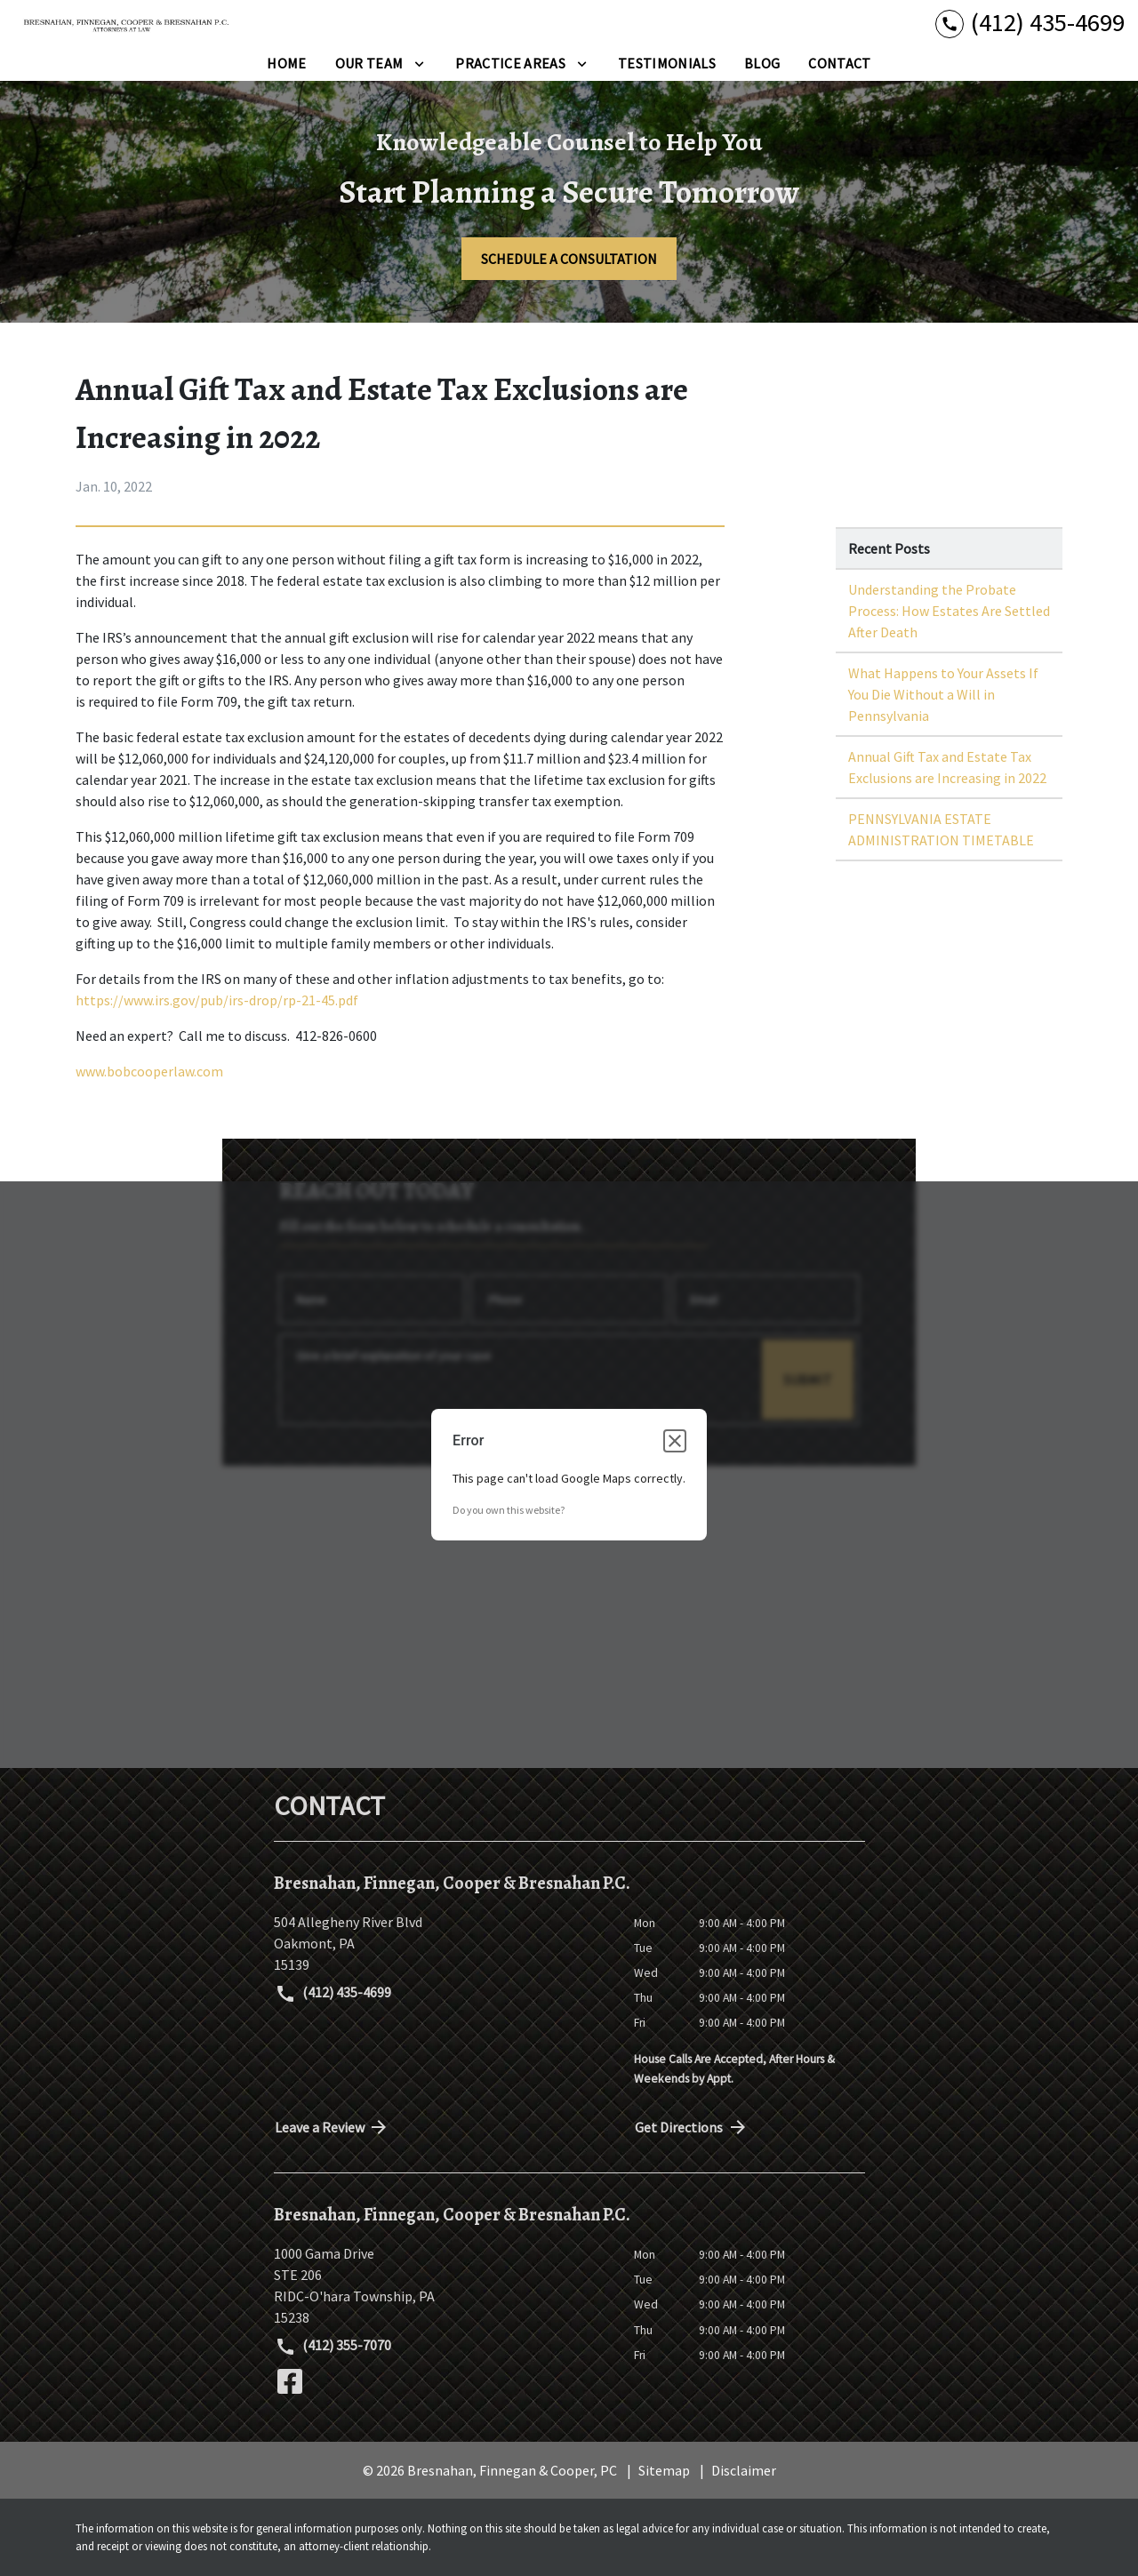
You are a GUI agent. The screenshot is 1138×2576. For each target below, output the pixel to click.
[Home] (286, 63)
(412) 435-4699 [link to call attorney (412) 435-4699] (333, 1993)
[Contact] (839, 63)
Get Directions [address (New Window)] (692, 2127)
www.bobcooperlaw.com (149, 1071)
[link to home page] (124, 23)
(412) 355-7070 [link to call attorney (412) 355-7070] (333, 2346)
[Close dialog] (674, 1441)
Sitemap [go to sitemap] (664, 2470)
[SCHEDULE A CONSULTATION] (569, 258)
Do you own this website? (509, 1509)
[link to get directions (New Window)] (440, 1943)
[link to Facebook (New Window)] (289, 2381)
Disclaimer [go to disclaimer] (743, 2470)
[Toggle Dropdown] (419, 63)
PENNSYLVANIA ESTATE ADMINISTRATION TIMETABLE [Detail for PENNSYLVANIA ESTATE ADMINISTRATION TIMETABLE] (941, 829)
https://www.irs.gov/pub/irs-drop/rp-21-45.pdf (217, 1000)
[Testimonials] (667, 63)
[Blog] (762, 63)
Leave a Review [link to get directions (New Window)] (332, 2127)
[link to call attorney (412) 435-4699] (1030, 22)
